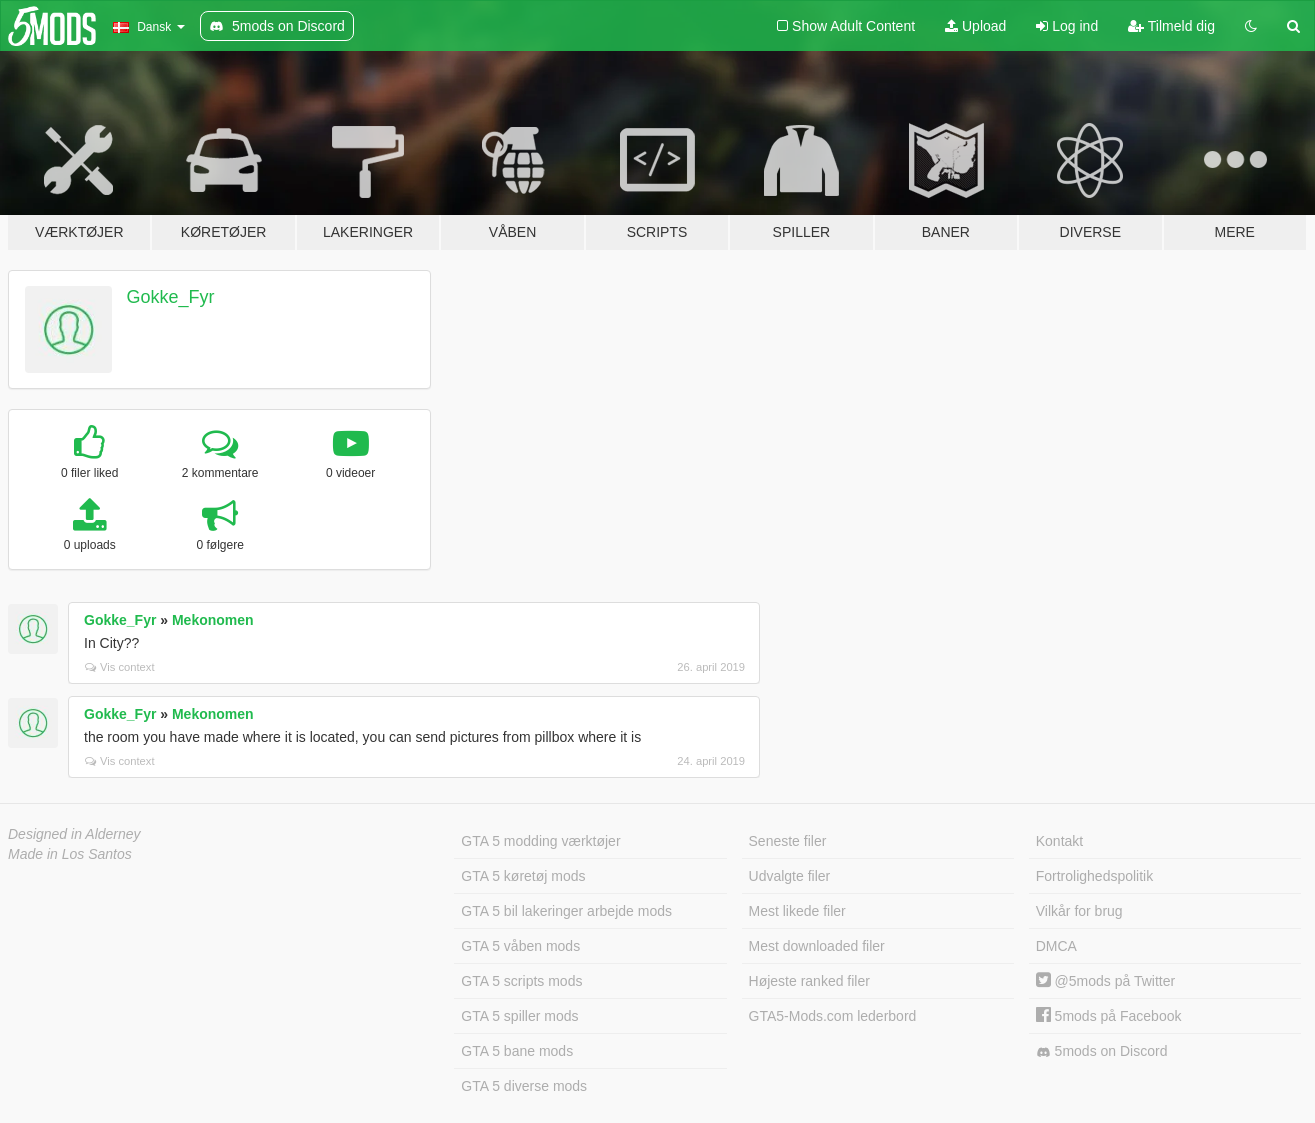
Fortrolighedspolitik (1095, 876)
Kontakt (1059, 841)
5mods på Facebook (1109, 1016)
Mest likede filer (797, 911)
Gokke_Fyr (171, 297)
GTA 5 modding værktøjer (540, 841)
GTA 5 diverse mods (524, 1086)
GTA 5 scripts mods (521, 981)
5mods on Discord (1102, 1051)
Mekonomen (213, 620)
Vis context (120, 667)
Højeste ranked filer (809, 981)
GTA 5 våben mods (520, 946)
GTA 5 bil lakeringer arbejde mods (566, 911)
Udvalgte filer (790, 876)
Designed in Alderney (74, 834)
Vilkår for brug (1079, 911)
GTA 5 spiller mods (519, 1016)
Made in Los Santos (70, 854)
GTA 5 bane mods (517, 1051)
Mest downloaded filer (817, 946)
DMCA (1056, 946)
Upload (975, 26)
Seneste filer (788, 841)
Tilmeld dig (1171, 26)
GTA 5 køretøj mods (523, 876)
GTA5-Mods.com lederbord (833, 1016)
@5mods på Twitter (1105, 981)
